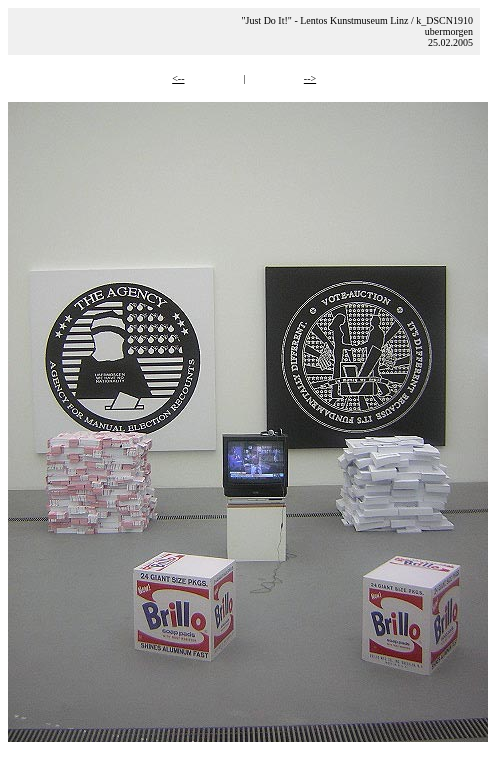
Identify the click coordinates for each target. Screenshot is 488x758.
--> (310, 78)
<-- (178, 78)
